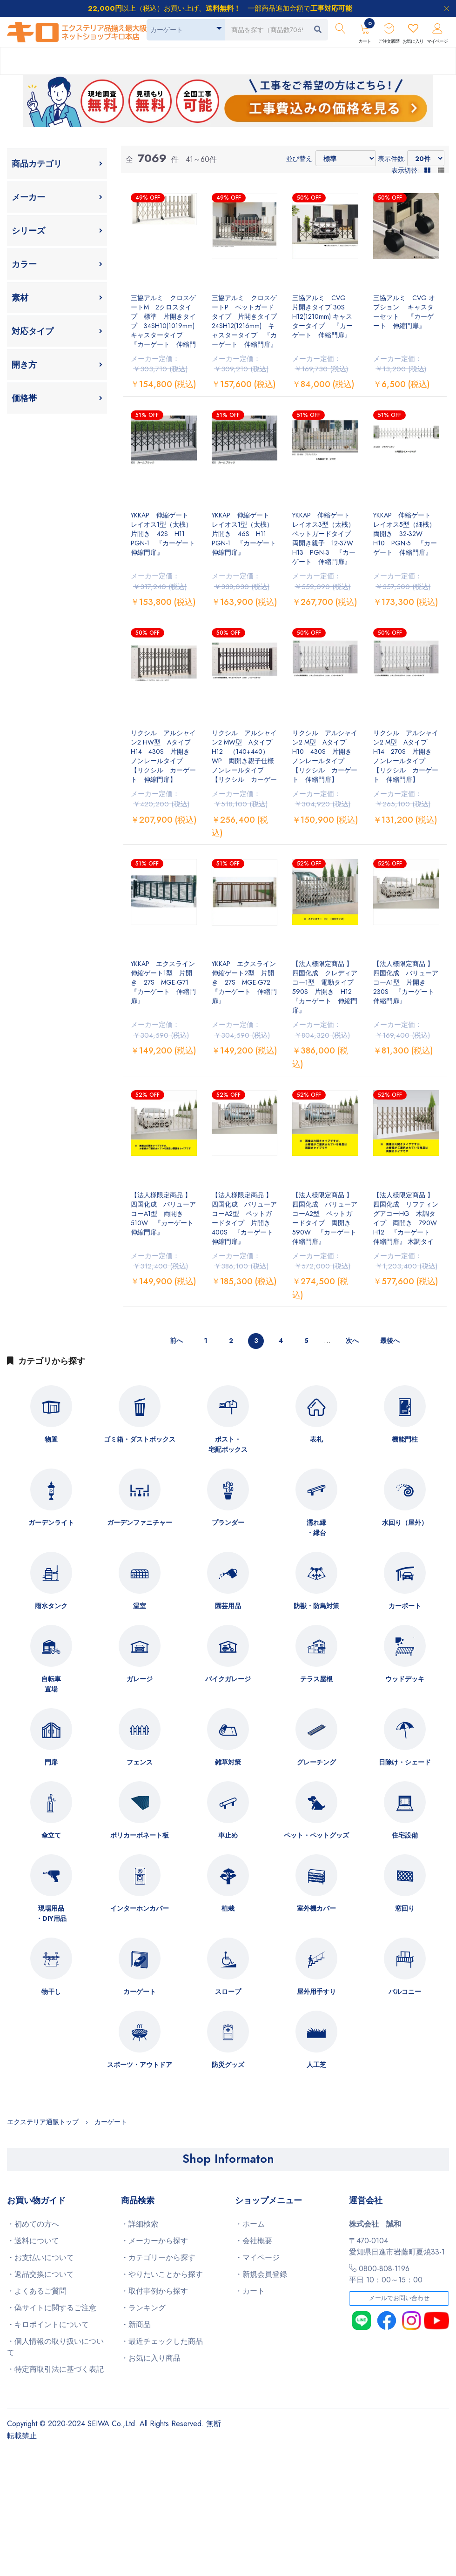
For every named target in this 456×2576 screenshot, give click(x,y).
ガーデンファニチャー (139, 1522)
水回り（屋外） (405, 1522)
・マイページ (257, 2257)
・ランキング (143, 2307)
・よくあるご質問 (37, 2291)
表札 (316, 1439)
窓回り (405, 1908)
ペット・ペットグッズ (316, 1835)
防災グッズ (228, 2064)
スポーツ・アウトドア (139, 2064)
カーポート (405, 1605)
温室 (139, 1605)
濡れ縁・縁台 (316, 1527)
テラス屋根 (316, 1679)
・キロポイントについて (48, 2324)
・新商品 (136, 2324)
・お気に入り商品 (151, 2358)
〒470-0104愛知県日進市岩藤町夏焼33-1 (397, 2246)
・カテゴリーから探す (158, 2257)
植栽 (228, 1908)
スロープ (228, 1991)
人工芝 (316, 2064)
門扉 (51, 1762)
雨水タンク (51, 1605)
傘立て (51, 1835)
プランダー (228, 1522)
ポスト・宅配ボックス (228, 1444)
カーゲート (139, 1991)
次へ (352, 1340)
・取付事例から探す (154, 2291)
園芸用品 (228, 1605)
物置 (51, 1439)
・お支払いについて (40, 2257)
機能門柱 (405, 1439)
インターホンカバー (139, 1908)
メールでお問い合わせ (399, 2298)
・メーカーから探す (154, 2240)
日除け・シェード (405, 1762)
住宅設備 (405, 1835)
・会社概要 (253, 2240)
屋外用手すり (316, 1991)
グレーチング (316, 1762)
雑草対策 (228, 1762)
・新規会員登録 (261, 2274)
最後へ (390, 1340)
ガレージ (140, 1679)
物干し (51, 1991)
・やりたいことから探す (162, 2274)
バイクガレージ (228, 1679)
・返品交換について (40, 2274)
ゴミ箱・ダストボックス (139, 1439)
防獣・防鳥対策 (316, 1605)
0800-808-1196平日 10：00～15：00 (385, 2274)
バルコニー (405, 1991)
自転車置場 (51, 1684)
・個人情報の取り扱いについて (55, 2347)
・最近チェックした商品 (162, 2341)
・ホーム (250, 2224)
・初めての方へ (33, 2224)
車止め (228, 1835)
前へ (176, 1340)
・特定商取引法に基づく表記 (55, 2369)
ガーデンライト (51, 1522)
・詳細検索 (139, 2224)
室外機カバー (316, 1908)
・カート (250, 2291)
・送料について (33, 2240)
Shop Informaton (228, 2158)
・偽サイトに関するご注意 (51, 2307)
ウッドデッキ (404, 1679)
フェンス (140, 1762)
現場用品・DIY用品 (51, 1913)
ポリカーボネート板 (139, 1835)
